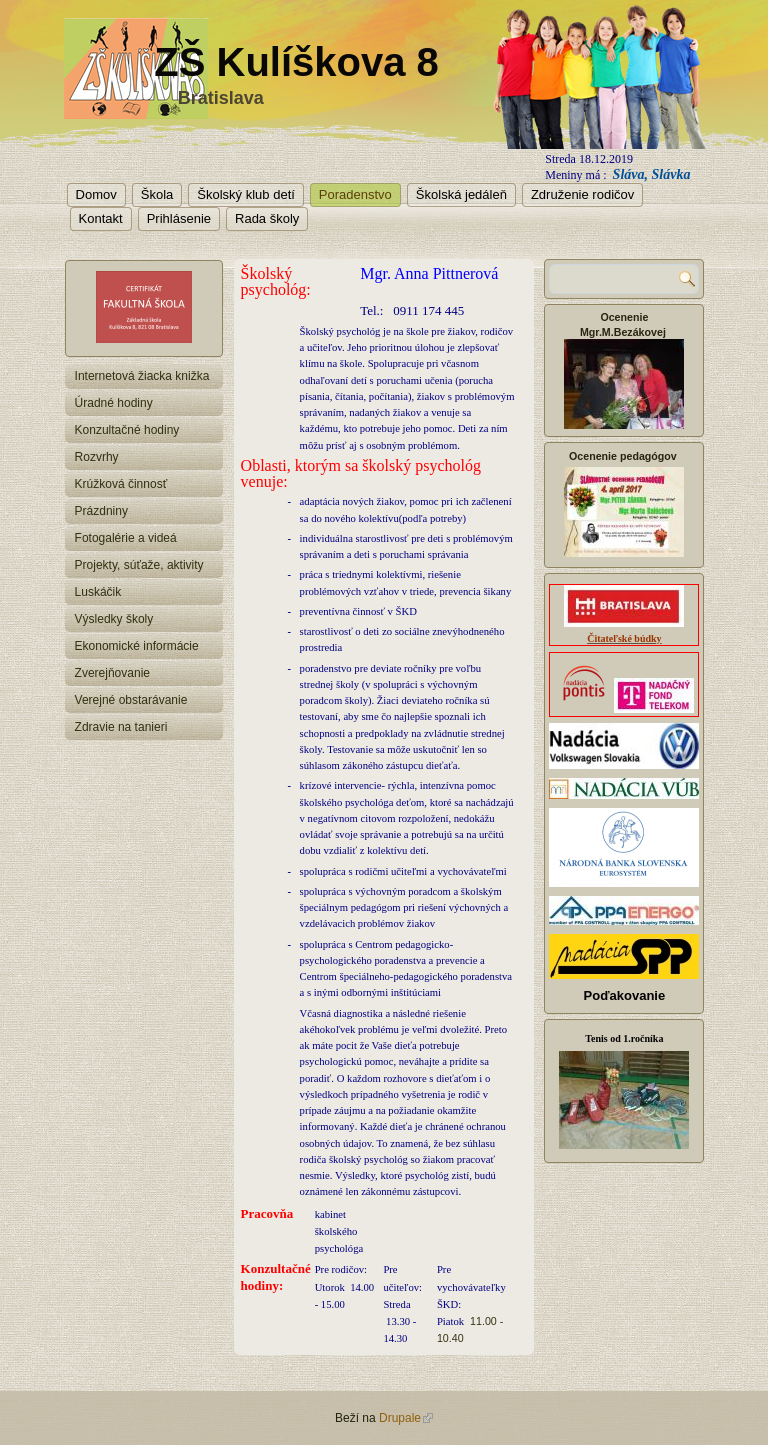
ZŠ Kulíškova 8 (296, 62)
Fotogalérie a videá (126, 538)
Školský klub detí (246, 194)
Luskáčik (98, 592)
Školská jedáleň (461, 194)
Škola (157, 194)
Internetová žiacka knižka (142, 376)
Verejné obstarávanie (131, 700)
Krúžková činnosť (121, 484)
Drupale (406, 1418)
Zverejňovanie (112, 673)
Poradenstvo (355, 194)
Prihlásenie (179, 218)
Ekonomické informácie (137, 646)
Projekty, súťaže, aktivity (139, 565)
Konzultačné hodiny (127, 430)
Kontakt (101, 218)
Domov (96, 194)
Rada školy (267, 218)
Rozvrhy (97, 457)
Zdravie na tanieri (121, 727)
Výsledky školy (114, 619)
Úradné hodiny (114, 403)
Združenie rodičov (582, 194)
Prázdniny (101, 511)
